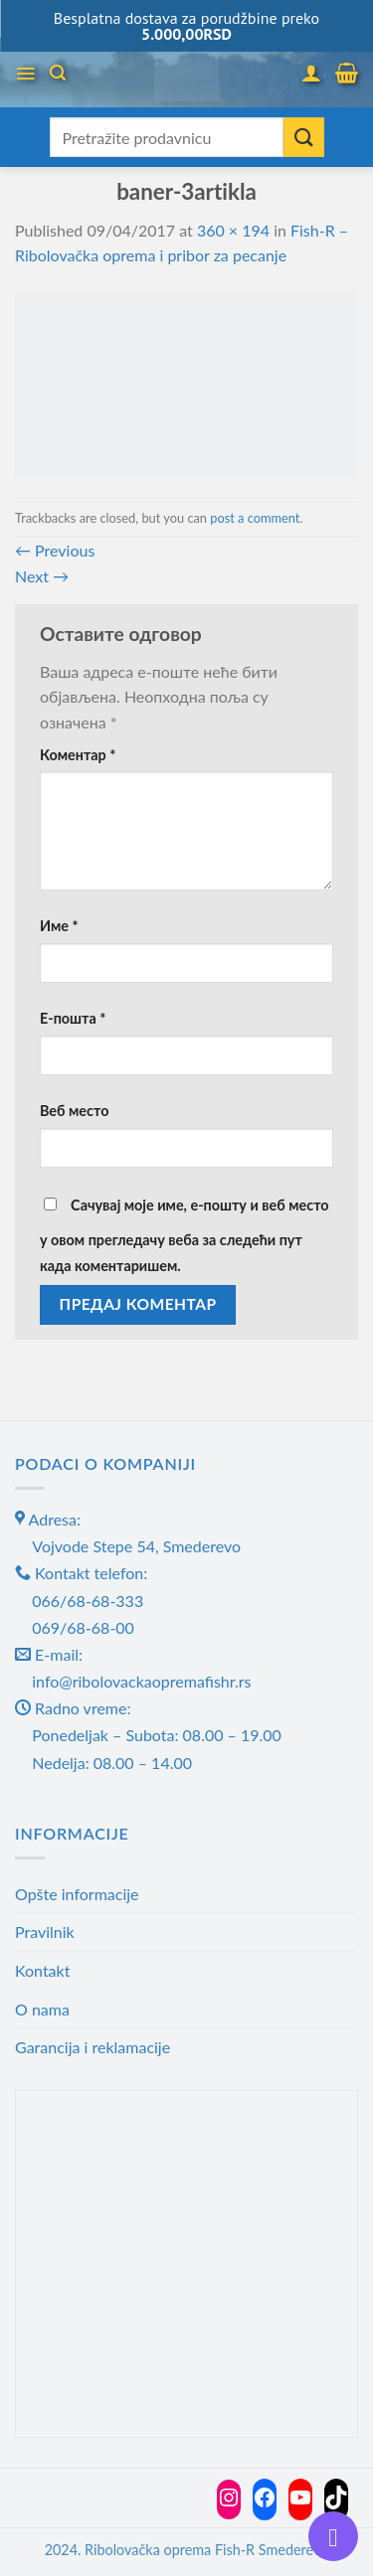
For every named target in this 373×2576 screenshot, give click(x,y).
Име (59, 925)
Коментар (77, 754)
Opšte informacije (77, 1893)
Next (42, 575)
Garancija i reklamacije (92, 2046)
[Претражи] (58, 73)
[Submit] (303, 137)
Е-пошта (72, 1018)
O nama (42, 2009)
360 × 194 (233, 230)
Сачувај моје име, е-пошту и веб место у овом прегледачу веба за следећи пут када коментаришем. (184, 1235)
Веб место (74, 1110)
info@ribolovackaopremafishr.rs (141, 1681)
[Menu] (25, 73)
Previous (54, 550)
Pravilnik (45, 1931)
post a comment (254, 518)
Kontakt (42, 1970)
